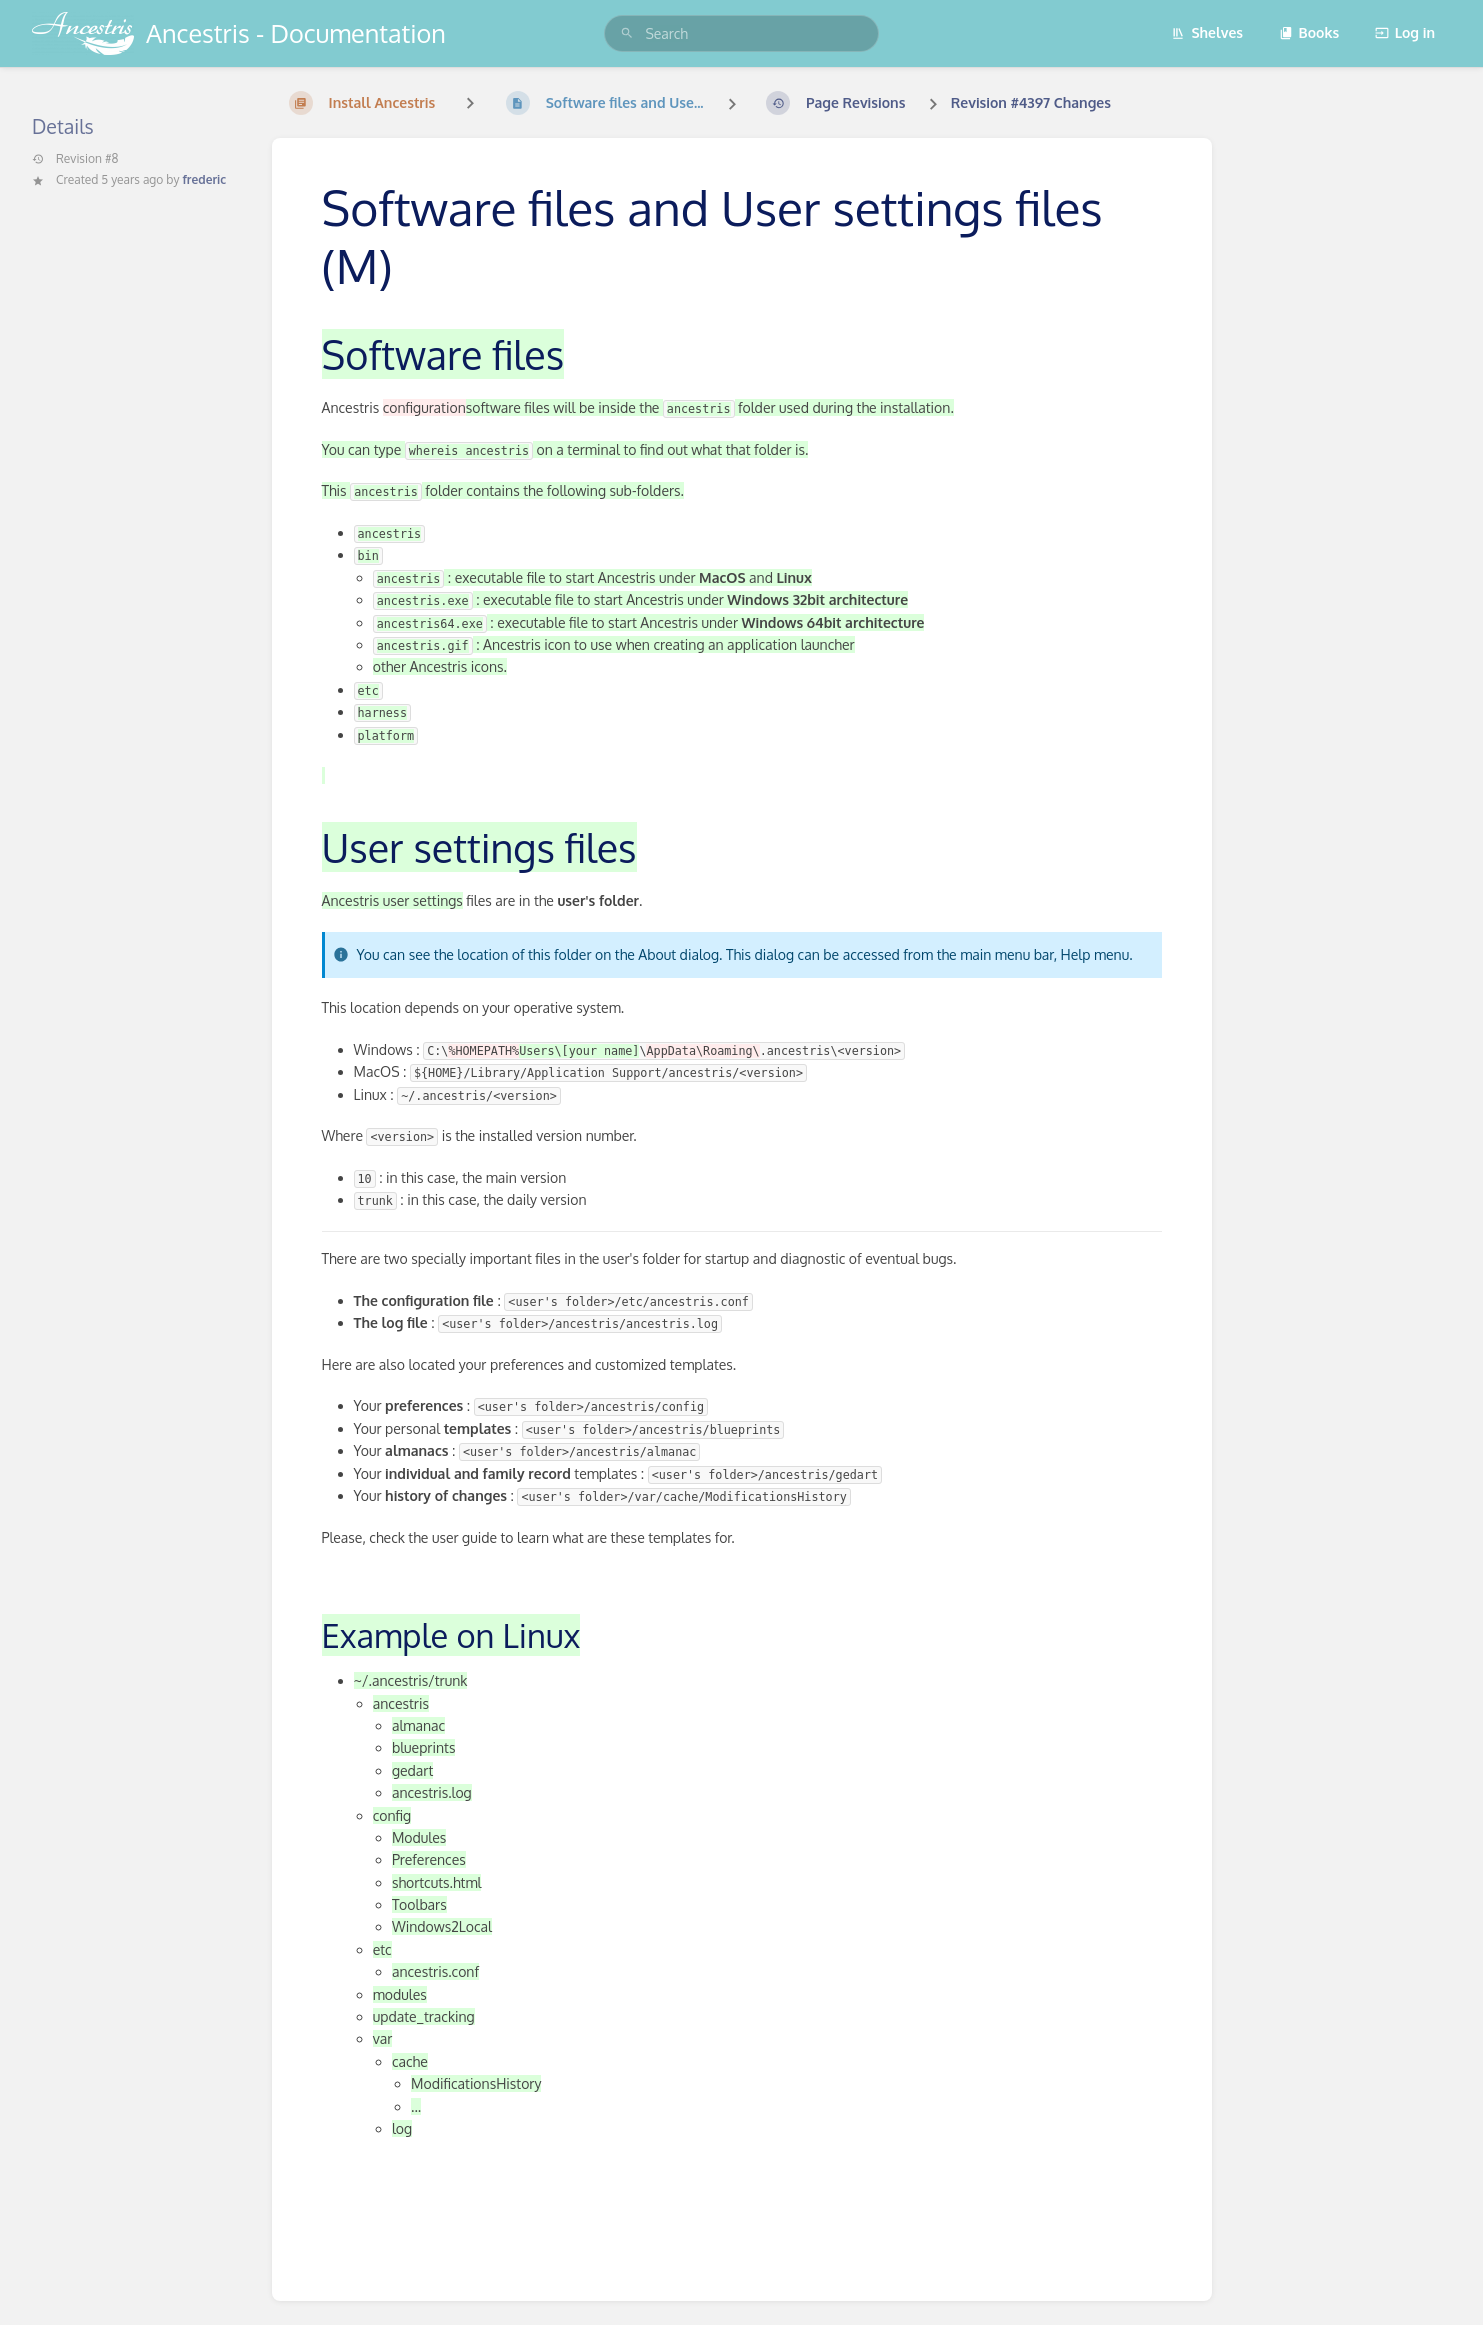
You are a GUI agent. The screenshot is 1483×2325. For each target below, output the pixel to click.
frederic (204, 179)
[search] (741, 33)
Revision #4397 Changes (1031, 102)
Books (1309, 32)
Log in (1405, 32)
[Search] (627, 33)
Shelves (1207, 32)
